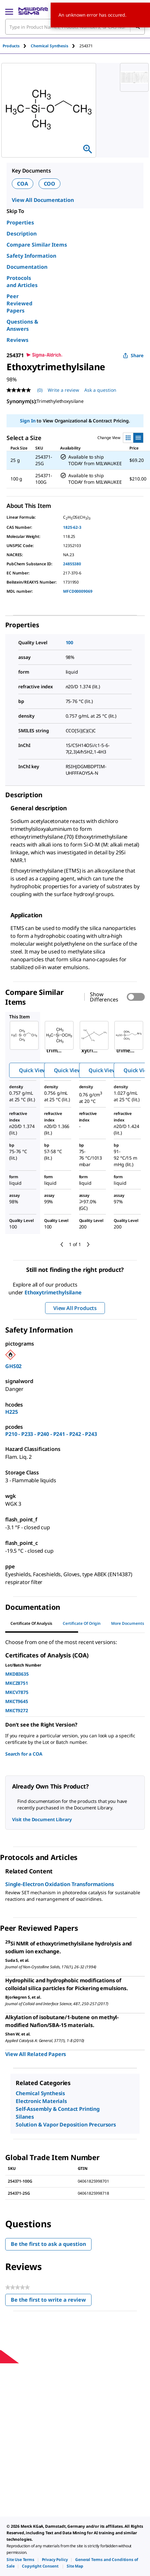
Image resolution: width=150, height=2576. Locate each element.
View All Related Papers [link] (35, 2054)
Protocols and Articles (22, 281)
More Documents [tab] (127, 1623)
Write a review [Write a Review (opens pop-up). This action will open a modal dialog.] (63, 390)
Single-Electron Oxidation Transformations (59, 1884)
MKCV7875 (16, 1692)
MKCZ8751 (16, 1683)
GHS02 (13, 1366)
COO (50, 183)
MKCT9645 (16, 1701)
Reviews (17, 339)
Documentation (27, 266)
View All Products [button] (75, 1308)
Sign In (27, 421)
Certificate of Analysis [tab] (31, 1623)
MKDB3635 (17, 1674)
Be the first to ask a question (48, 2244)
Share (133, 355)
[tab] (17, 45)
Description (22, 233)
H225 (11, 1411)
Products (11, 46)
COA (22, 183)
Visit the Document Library (42, 1819)
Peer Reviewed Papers (19, 303)
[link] (20, 2559)
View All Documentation (43, 200)
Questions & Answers (22, 325)
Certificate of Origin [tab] (82, 1623)
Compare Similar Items (37, 244)
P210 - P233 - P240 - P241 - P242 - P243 (51, 1434)
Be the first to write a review (51, 2301)
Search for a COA (23, 1754)
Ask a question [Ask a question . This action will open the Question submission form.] (100, 390)
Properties (20, 222)
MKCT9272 (16, 1710)
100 (70, 642)
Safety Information (31, 255)
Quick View (32, 1070)
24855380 (72, 564)
